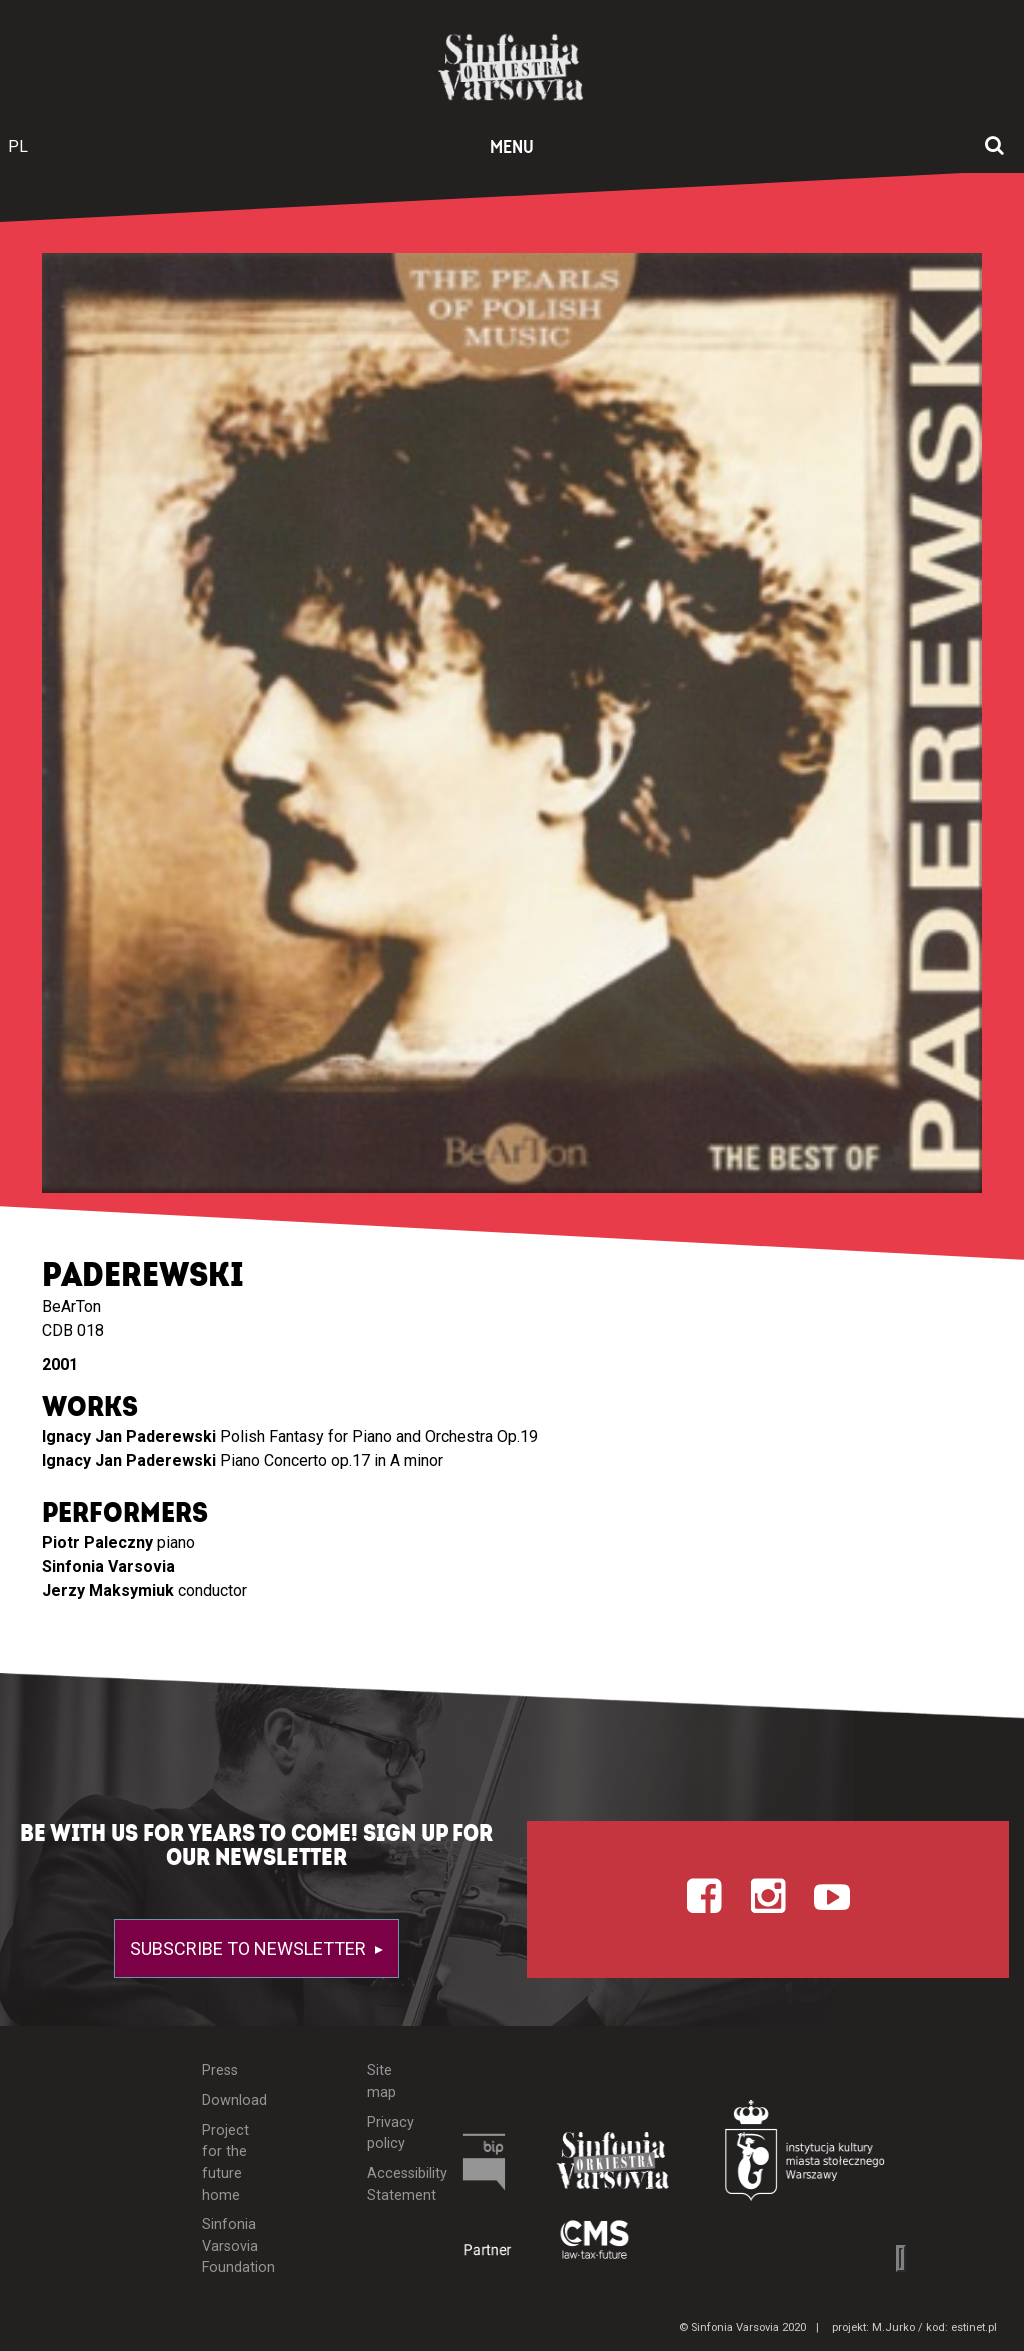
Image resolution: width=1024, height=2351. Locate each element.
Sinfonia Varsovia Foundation (228, 2246)
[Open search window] (994, 147)
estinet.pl (974, 2327)
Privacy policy (390, 2133)
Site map (381, 2081)
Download (228, 2100)
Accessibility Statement (392, 2184)
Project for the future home (225, 2163)
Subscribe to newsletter (250, 1948)
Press (220, 2070)
